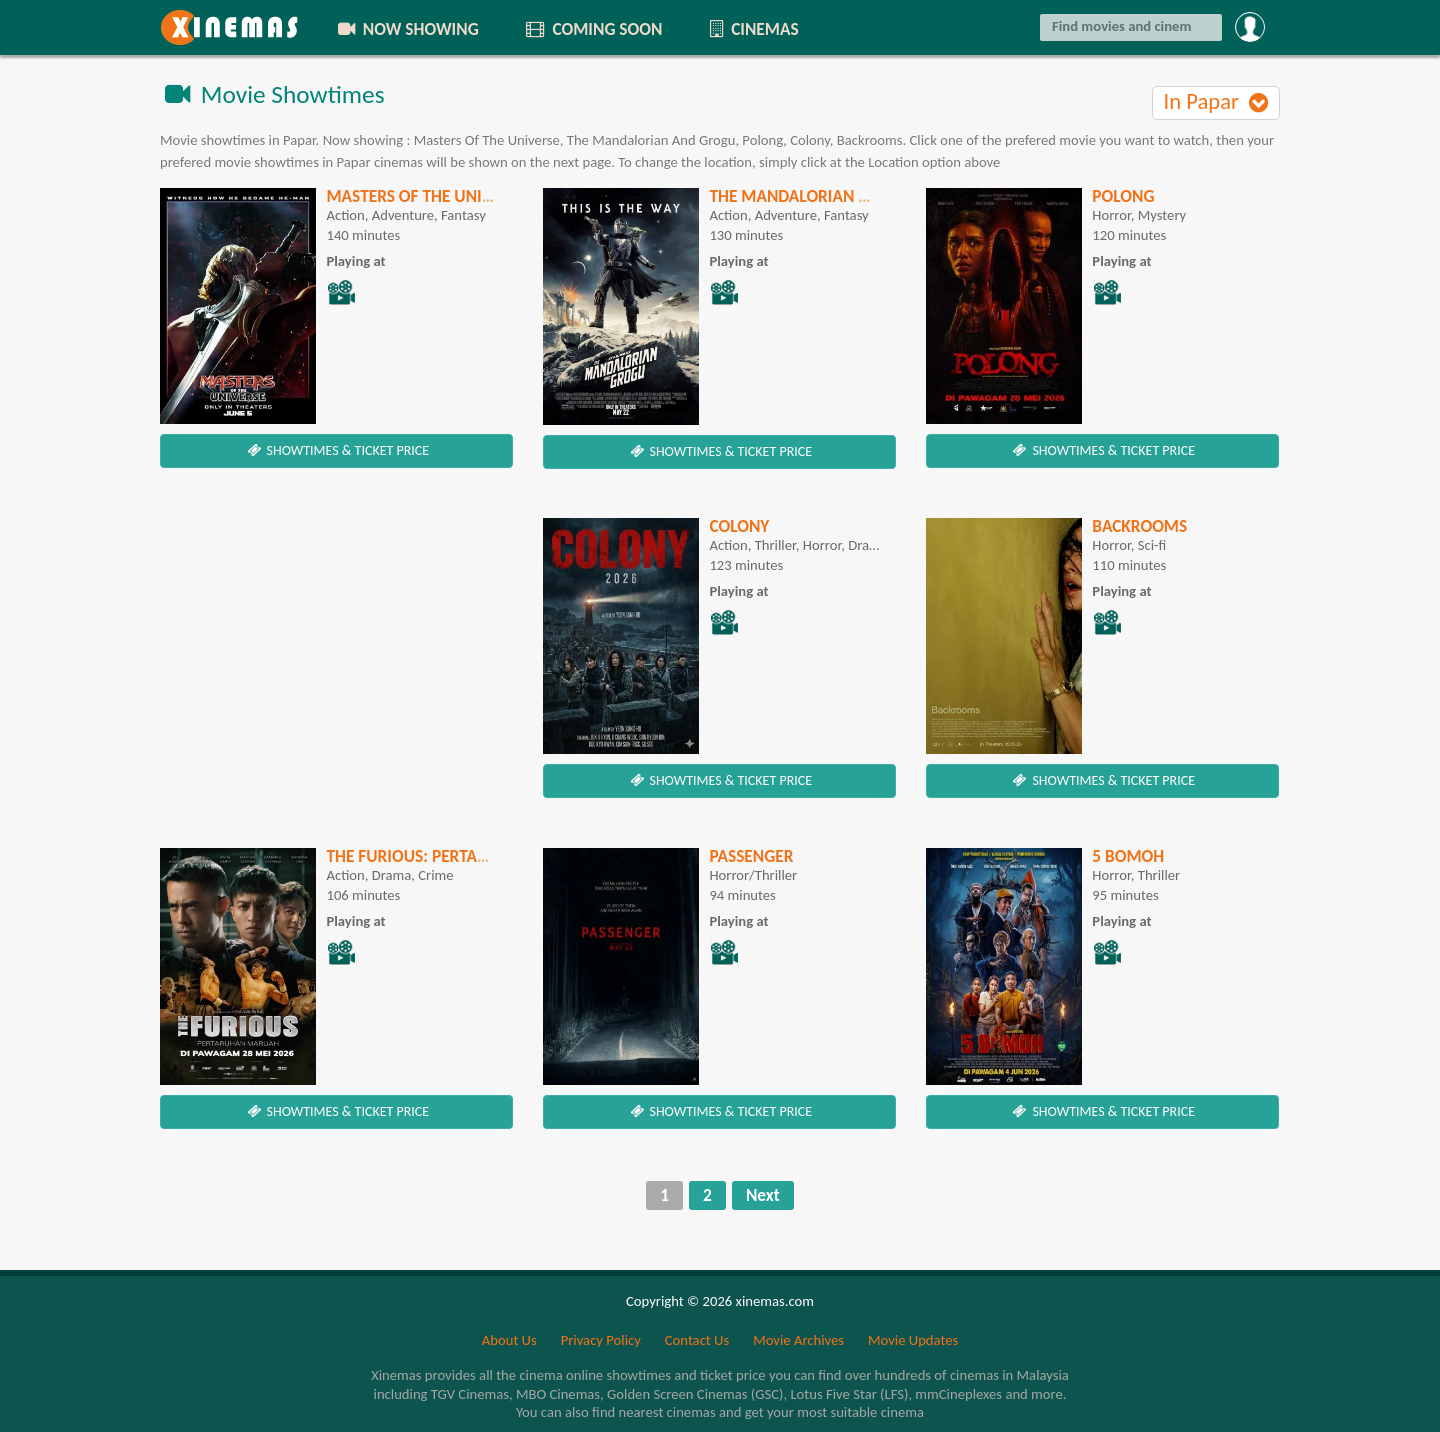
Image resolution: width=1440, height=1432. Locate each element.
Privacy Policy (601, 1340)
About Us (509, 1340)
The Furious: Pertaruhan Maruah (463, 856)
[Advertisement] (336, 658)
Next (763, 1195)
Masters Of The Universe (426, 196)
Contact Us (697, 1340)
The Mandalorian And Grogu (829, 196)
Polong (1123, 196)
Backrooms (1139, 526)
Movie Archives (798, 1340)
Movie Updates (913, 1340)
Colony (739, 526)
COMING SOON (593, 29)
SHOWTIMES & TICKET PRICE (336, 450)
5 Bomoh (1128, 856)
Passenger (751, 856)
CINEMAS (752, 29)
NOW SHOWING (407, 29)
